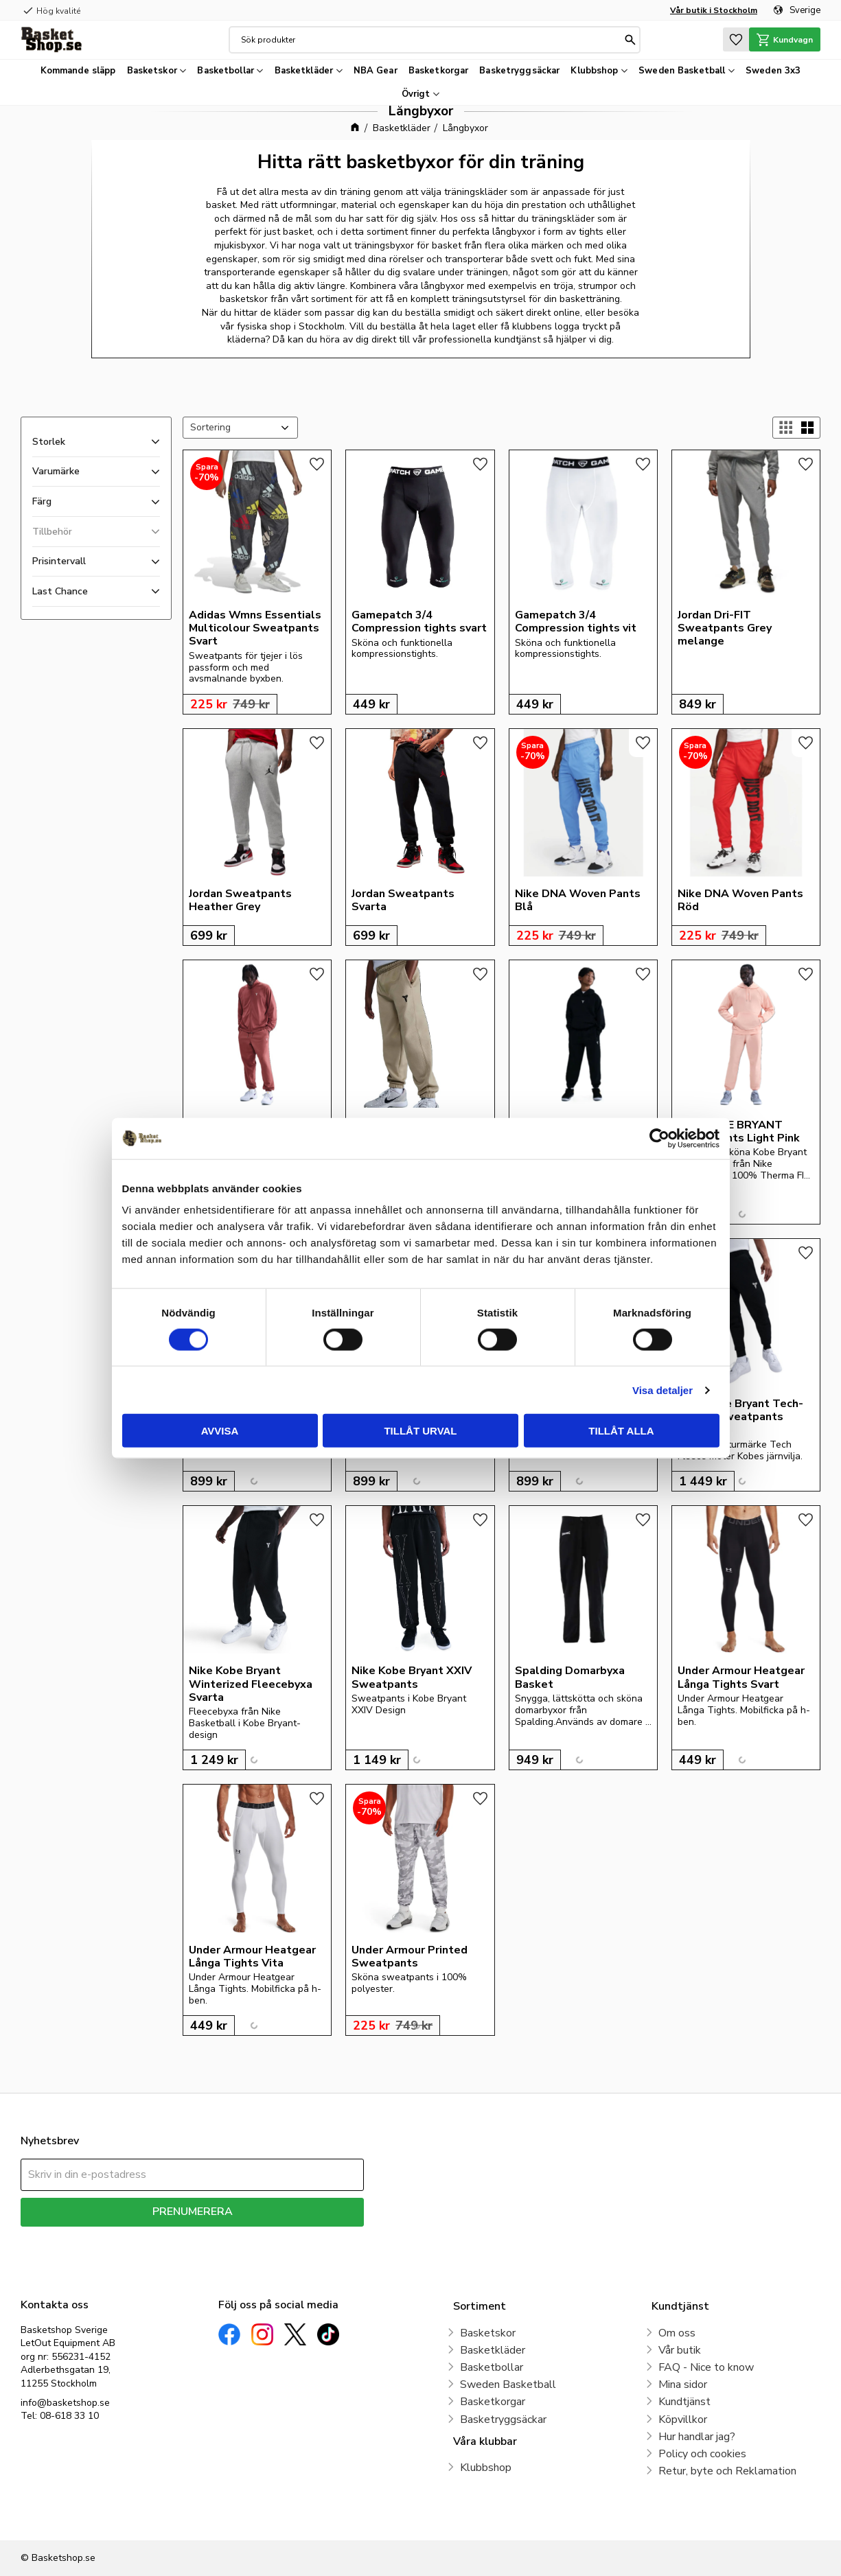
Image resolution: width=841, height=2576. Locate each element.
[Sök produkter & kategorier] (428, 40)
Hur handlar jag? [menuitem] (696, 2436)
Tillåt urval (420, 1431)
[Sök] (627, 40)
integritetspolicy (240, 2236)
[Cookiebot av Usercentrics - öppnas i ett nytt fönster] (659, 1138)
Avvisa (220, 1431)
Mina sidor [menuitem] (682, 2384)
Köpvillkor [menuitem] (682, 2419)
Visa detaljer (662, 1389)
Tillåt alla (621, 1431)
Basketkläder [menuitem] (304, 71)
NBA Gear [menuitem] (376, 71)
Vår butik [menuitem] (679, 2350)
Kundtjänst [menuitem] (684, 2401)
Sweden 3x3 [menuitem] (773, 71)
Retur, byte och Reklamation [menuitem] (727, 2471)
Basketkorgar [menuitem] (438, 71)
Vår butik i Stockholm (713, 10)
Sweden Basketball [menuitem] (681, 71)
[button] (728, 39)
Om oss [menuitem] (676, 2333)
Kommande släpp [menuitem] (78, 71)
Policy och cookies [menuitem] (702, 2453)
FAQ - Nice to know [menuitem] (706, 2367)
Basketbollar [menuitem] (225, 71)
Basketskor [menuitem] (152, 71)
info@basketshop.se (65, 2402)
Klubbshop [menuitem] (594, 71)
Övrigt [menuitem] (416, 94)
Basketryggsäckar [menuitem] (519, 71)
